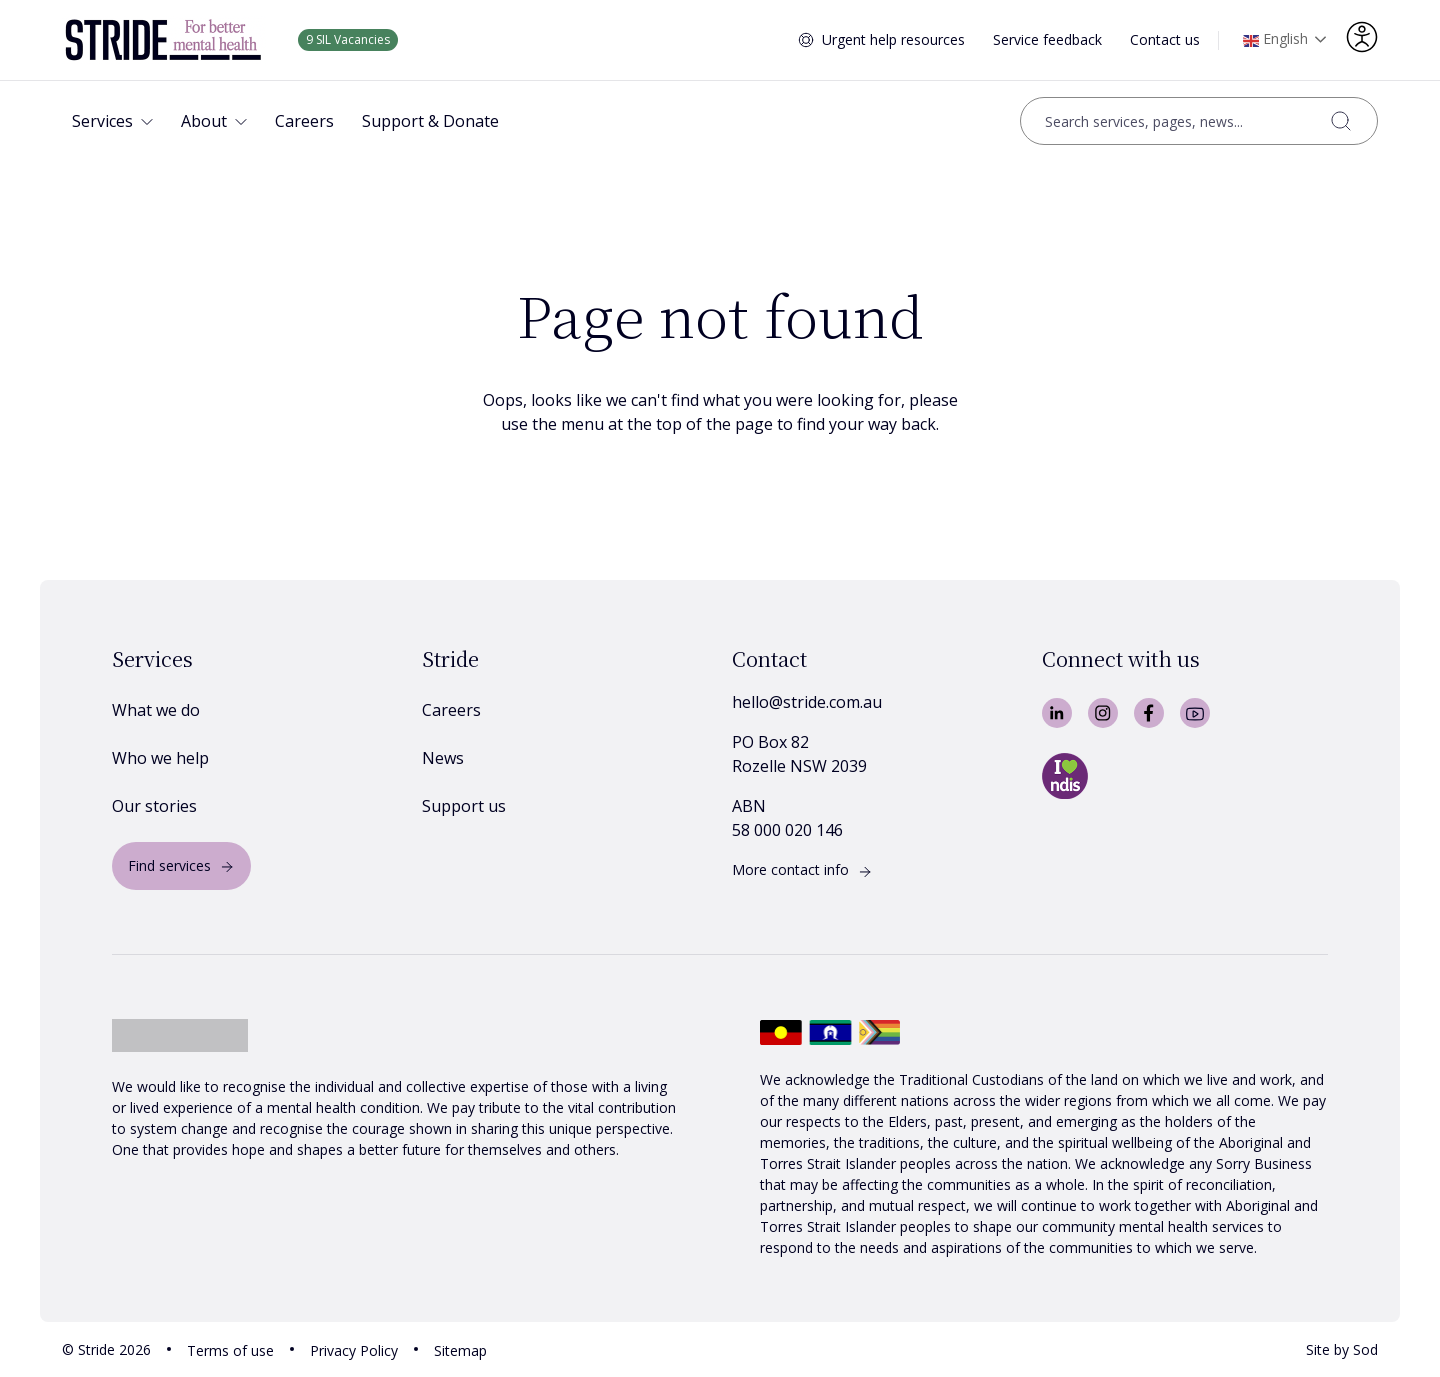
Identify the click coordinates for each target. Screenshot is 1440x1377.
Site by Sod (1342, 1349)
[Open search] (1199, 121)
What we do (156, 710)
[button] (112, 121)
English (1275, 41)
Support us (464, 806)
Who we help (160, 758)
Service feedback (1047, 39)
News (443, 758)
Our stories (154, 806)
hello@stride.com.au (807, 702)
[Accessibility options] (1362, 37)
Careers (451, 710)
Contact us (1165, 39)
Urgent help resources (893, 39)
